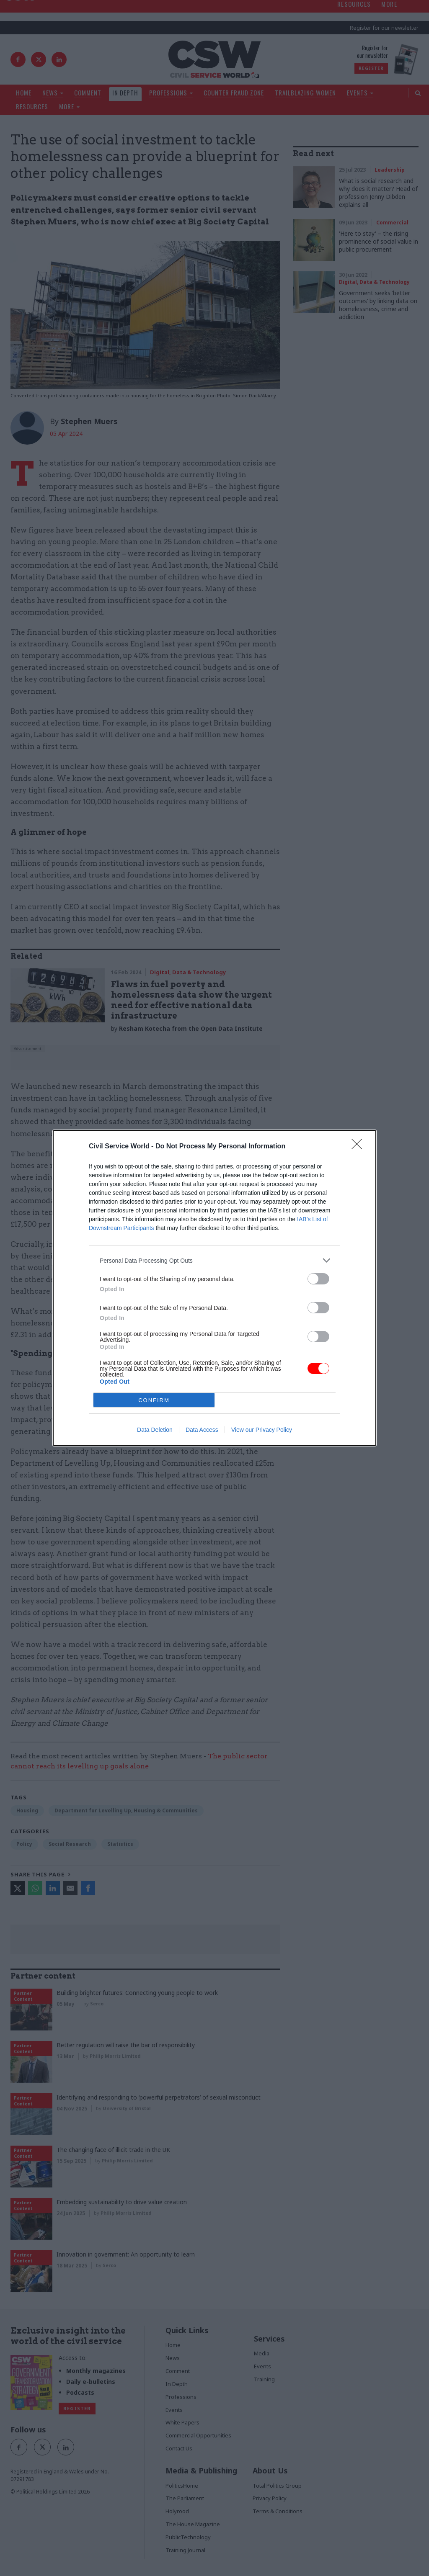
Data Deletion (155, 1429)
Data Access (202, 1429)
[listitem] (214, 1260)
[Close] (359, 1147)
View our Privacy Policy (261, 1429)
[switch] (318, 1278)
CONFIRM (154, 1400)
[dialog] (214, 1288)
